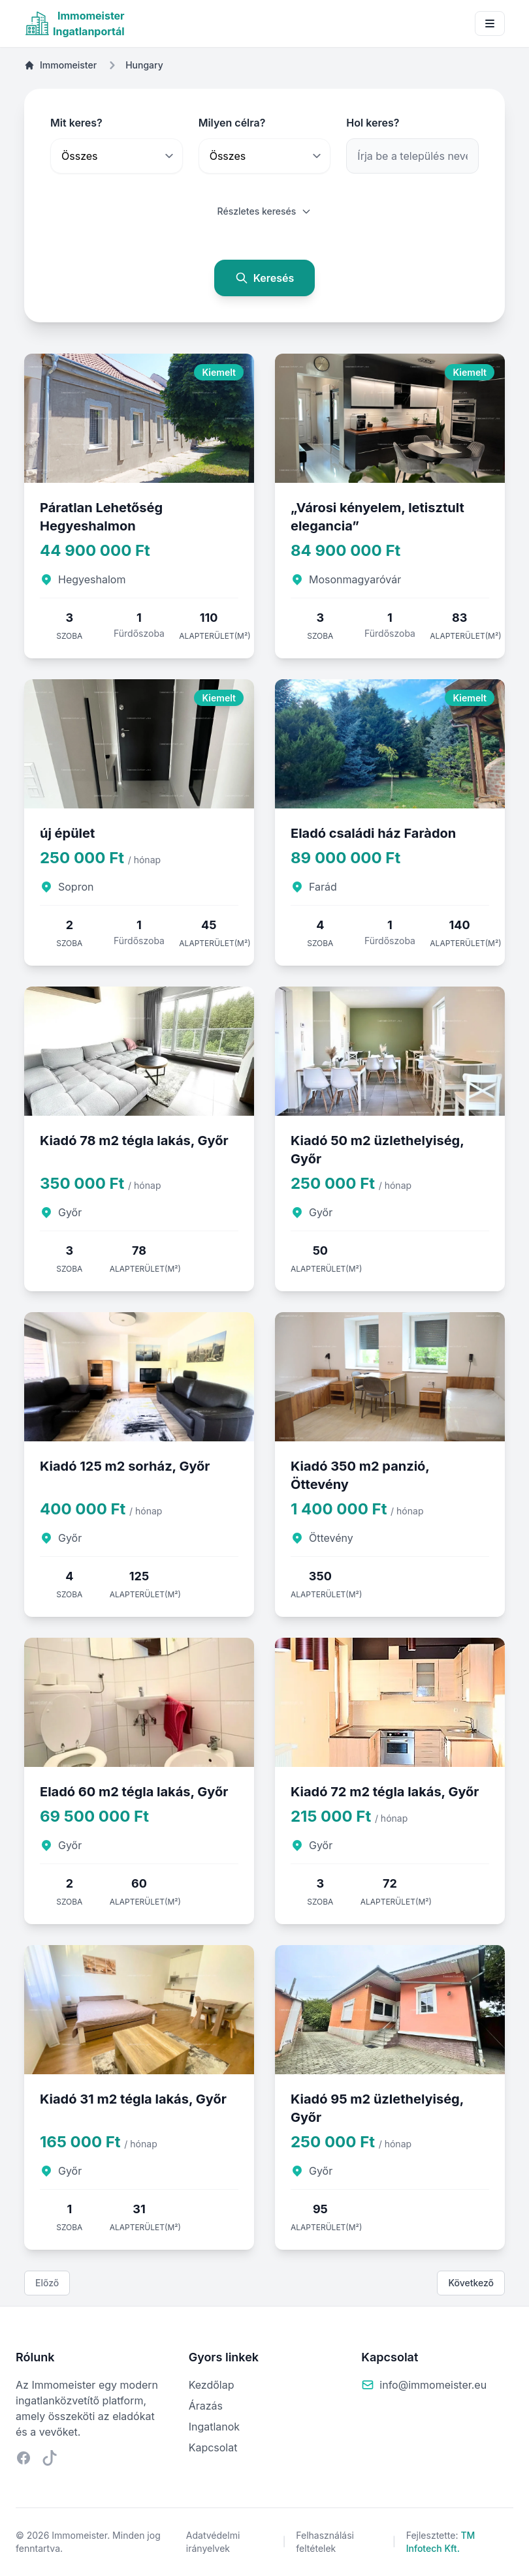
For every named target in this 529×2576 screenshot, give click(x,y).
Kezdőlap (211, 2384)
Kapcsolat (213, 2447)
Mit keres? (76, 122)
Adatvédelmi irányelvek (213, 2542)
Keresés (265, 277)
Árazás (206, 2405)
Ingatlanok (214, 2426)
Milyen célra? (232, 122)
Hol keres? (372, 122)
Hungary (144, 64)
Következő (471, 2282)
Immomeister (60, 64)
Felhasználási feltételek (325, 2542)
